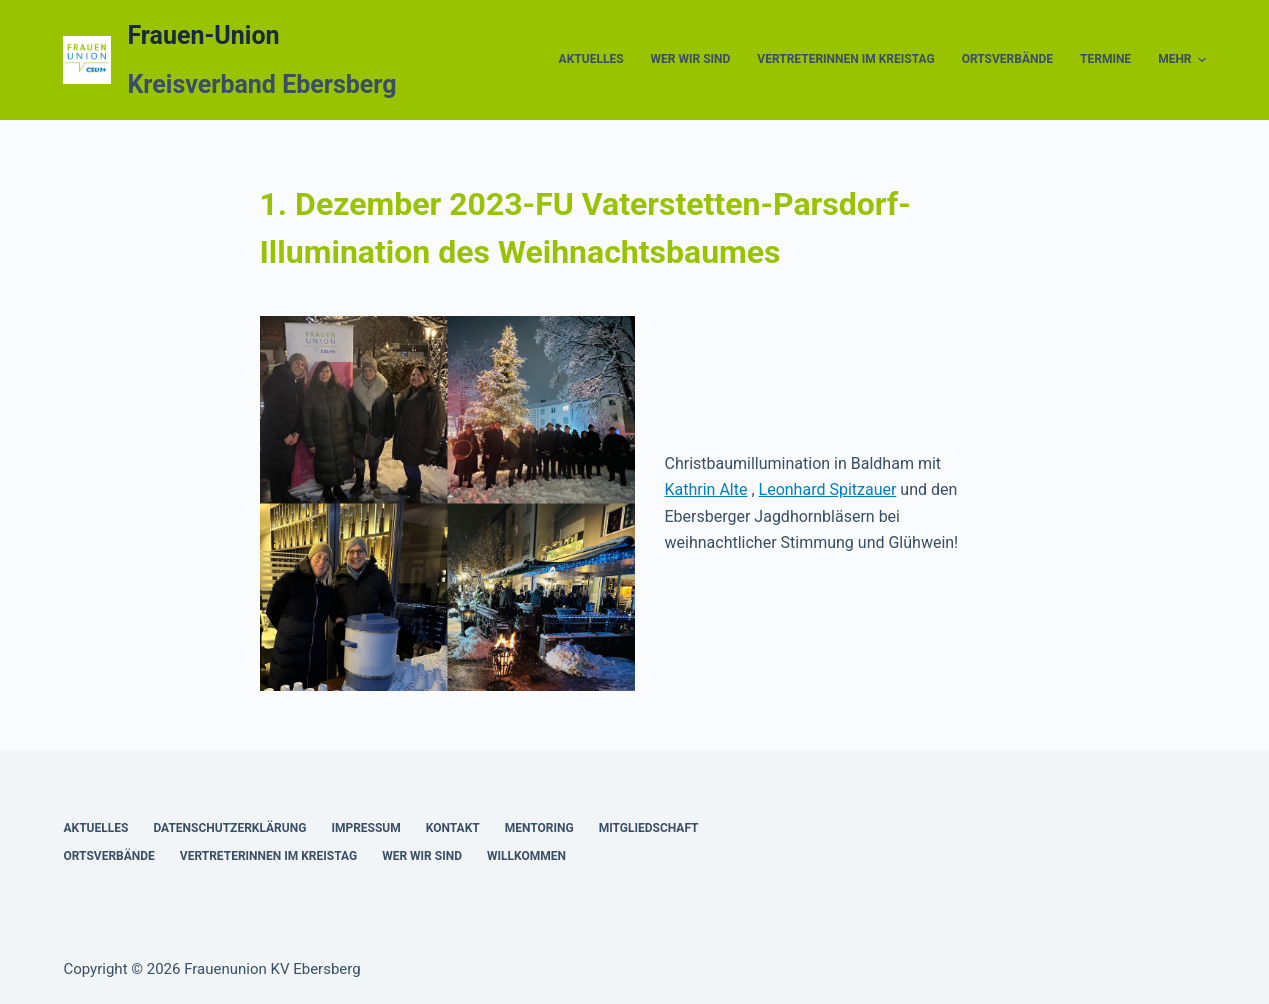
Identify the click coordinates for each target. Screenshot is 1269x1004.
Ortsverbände (1007, 59)
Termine (1105, 59)
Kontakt (453, 828)
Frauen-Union (203, 35)
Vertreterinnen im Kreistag (845, 59)
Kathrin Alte (706, 489)
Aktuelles (591, 59)
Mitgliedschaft (649, 828)
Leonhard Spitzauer (828, 489)
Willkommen (526, 856)
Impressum (365, 828)
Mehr (1181, 60)
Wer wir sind (691, 59)
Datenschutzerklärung (229, 828)
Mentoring (539, 828)
